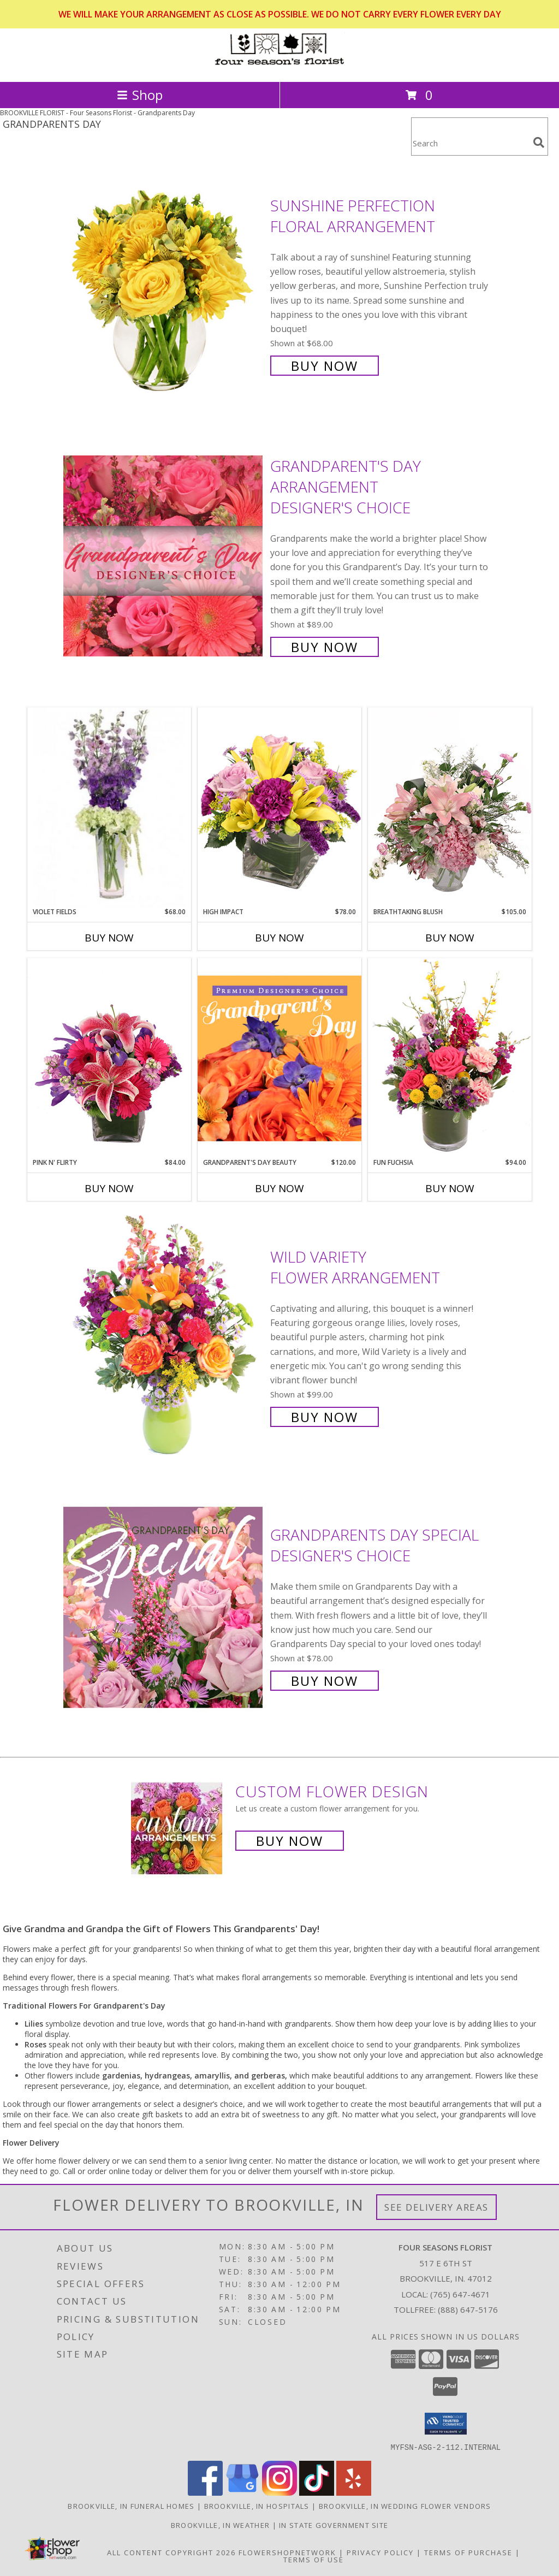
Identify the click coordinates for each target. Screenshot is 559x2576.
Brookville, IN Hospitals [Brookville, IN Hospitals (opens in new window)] (257, 2505)
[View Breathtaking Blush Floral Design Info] (450, 807)
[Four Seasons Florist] (279, 66)
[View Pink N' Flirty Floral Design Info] (109, 1057)
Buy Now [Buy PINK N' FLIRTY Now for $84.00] (109, 1188)
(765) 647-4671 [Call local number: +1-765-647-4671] (460, 2294)
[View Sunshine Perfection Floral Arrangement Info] (164, 284)
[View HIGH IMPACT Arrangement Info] (279, 807)
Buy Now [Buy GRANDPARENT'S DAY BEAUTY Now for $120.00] (279, 1188)
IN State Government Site (333, 2525)
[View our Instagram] (279, 2492)
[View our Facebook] (205, 2492)
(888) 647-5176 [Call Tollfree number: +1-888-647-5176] (468, 2309)
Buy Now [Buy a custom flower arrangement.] (289, 1841)
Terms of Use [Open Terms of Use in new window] (313, 2559)
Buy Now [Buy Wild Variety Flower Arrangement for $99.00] (324, 1417)
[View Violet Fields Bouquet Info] (109, 807)
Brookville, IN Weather (220, 2525)
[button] (446, 2424)
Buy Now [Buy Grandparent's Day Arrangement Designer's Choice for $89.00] (324, 647)
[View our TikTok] (316, 2492)
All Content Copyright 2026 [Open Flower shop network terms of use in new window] (171, 2552)
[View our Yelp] (353, 2492)
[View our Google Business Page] (242, 2492)
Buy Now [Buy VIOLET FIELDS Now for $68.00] (109, 938)
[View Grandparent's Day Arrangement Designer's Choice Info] (164, 555)
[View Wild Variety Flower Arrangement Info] (164, 1335)
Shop (140, 95)
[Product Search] (470, 143)
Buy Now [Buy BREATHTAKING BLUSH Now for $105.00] (449, 938)
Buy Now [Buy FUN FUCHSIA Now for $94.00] (449, 1188)
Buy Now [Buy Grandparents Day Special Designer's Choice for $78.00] (324, 1681)
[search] (539, 143)
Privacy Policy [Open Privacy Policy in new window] (380, 2552)
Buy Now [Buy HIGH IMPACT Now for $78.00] (279, 938)
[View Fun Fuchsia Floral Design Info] (450, 1057)
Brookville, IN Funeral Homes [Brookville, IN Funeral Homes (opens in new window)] (131, 2505)
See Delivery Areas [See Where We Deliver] (436, 2207)
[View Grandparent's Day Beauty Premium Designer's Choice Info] (279, 1057)
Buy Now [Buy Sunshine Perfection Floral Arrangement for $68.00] (324, 366)
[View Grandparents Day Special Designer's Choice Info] (164, 1606)
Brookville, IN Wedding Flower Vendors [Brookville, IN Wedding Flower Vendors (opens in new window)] (405, 2505)
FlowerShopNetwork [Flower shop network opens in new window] (287, 2552)
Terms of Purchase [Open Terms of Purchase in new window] (468, 2552)
